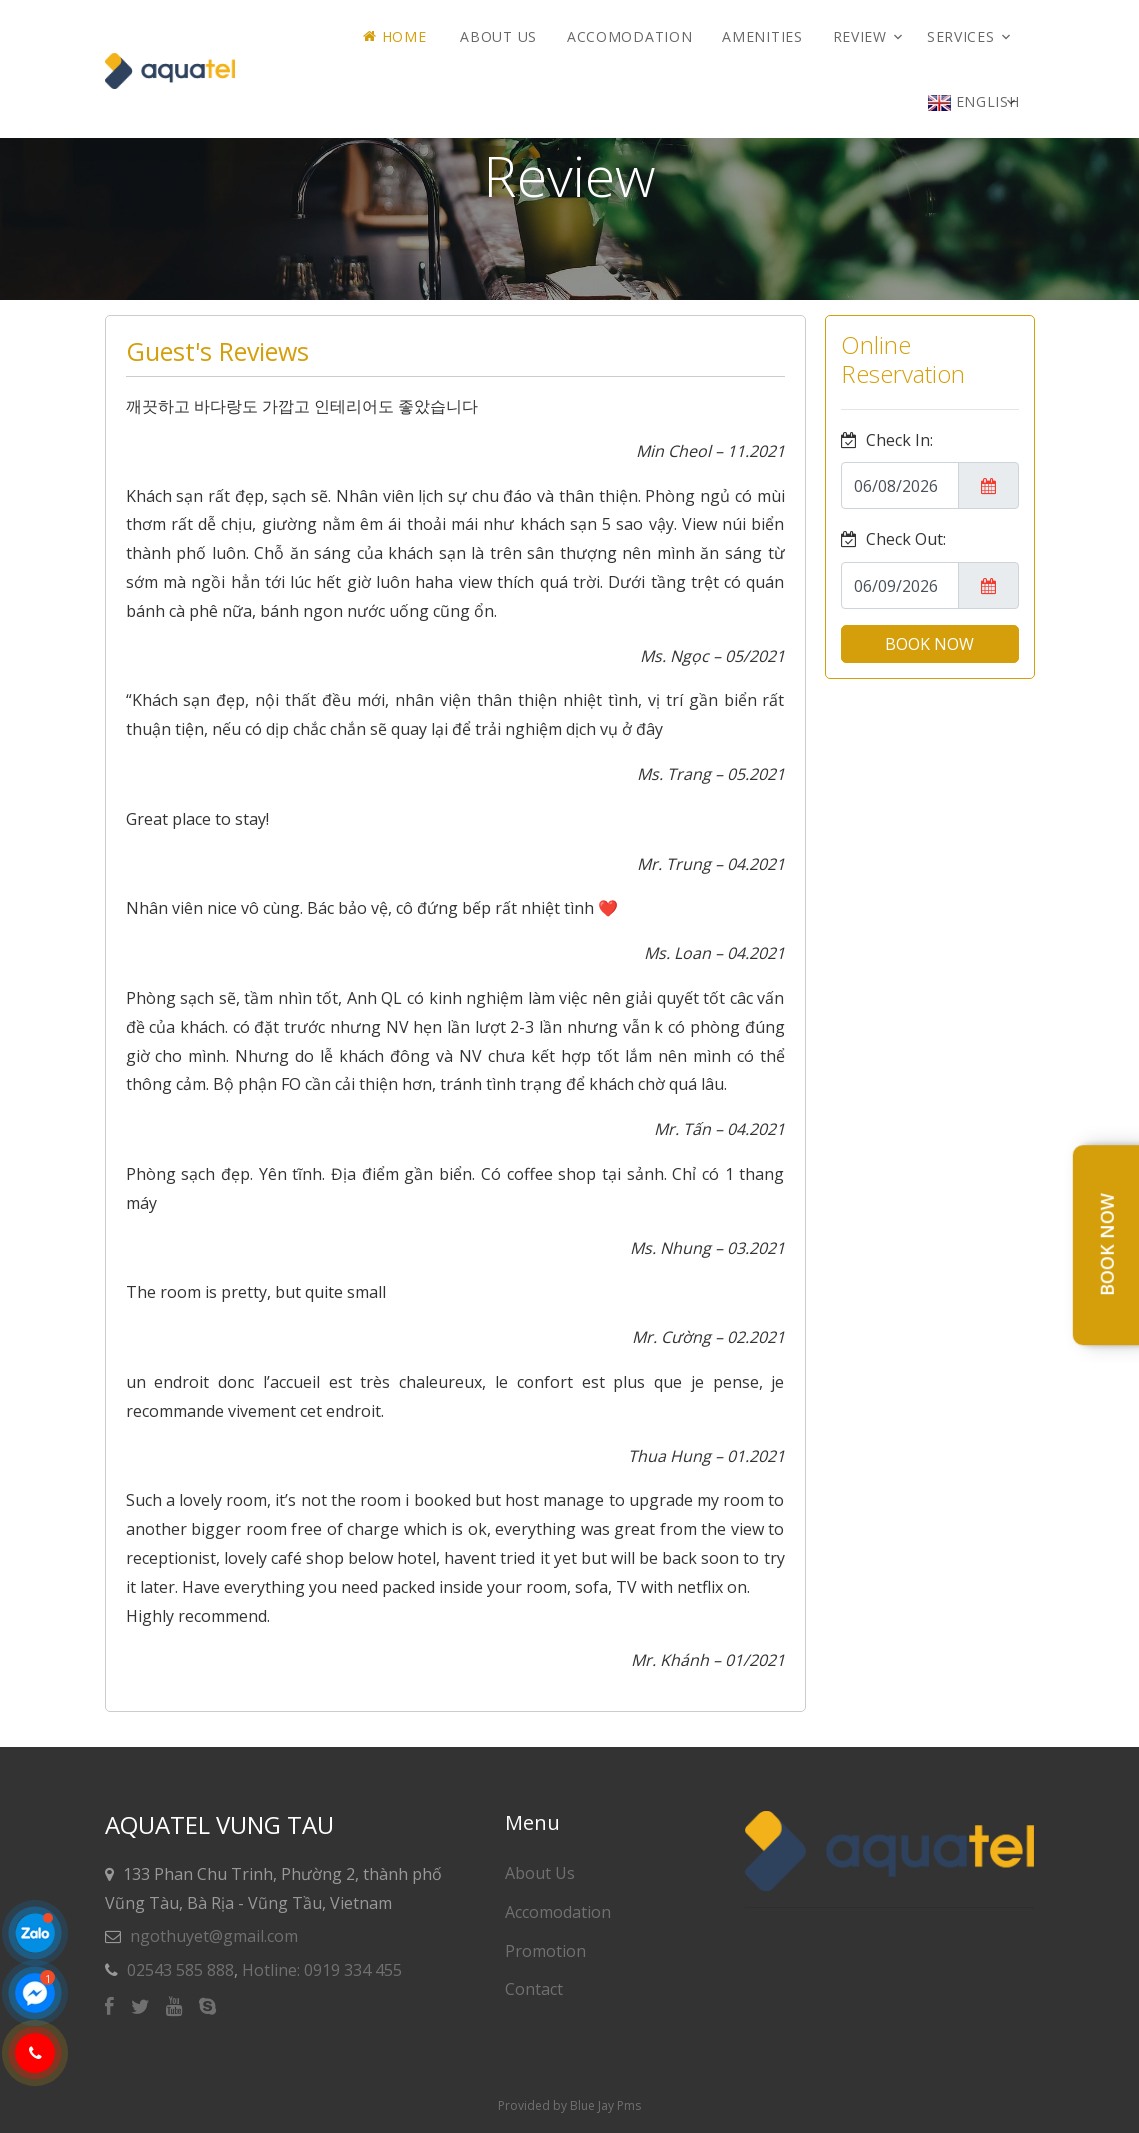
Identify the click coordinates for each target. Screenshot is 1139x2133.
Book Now (1107, 1245)
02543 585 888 (180, 1970)
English (974, 101)
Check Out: (893, 539)
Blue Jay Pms (605, 2105)
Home (394, 36)
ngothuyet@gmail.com (214, 1936)
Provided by (534, 2105)
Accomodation (629, 36)
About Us (498, 36)
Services (961, 36)
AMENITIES (762, 36)
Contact (534, 1989)
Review (860, 36)
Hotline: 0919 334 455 (322, 1970)
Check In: (887, 440)
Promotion (545, 1951)
